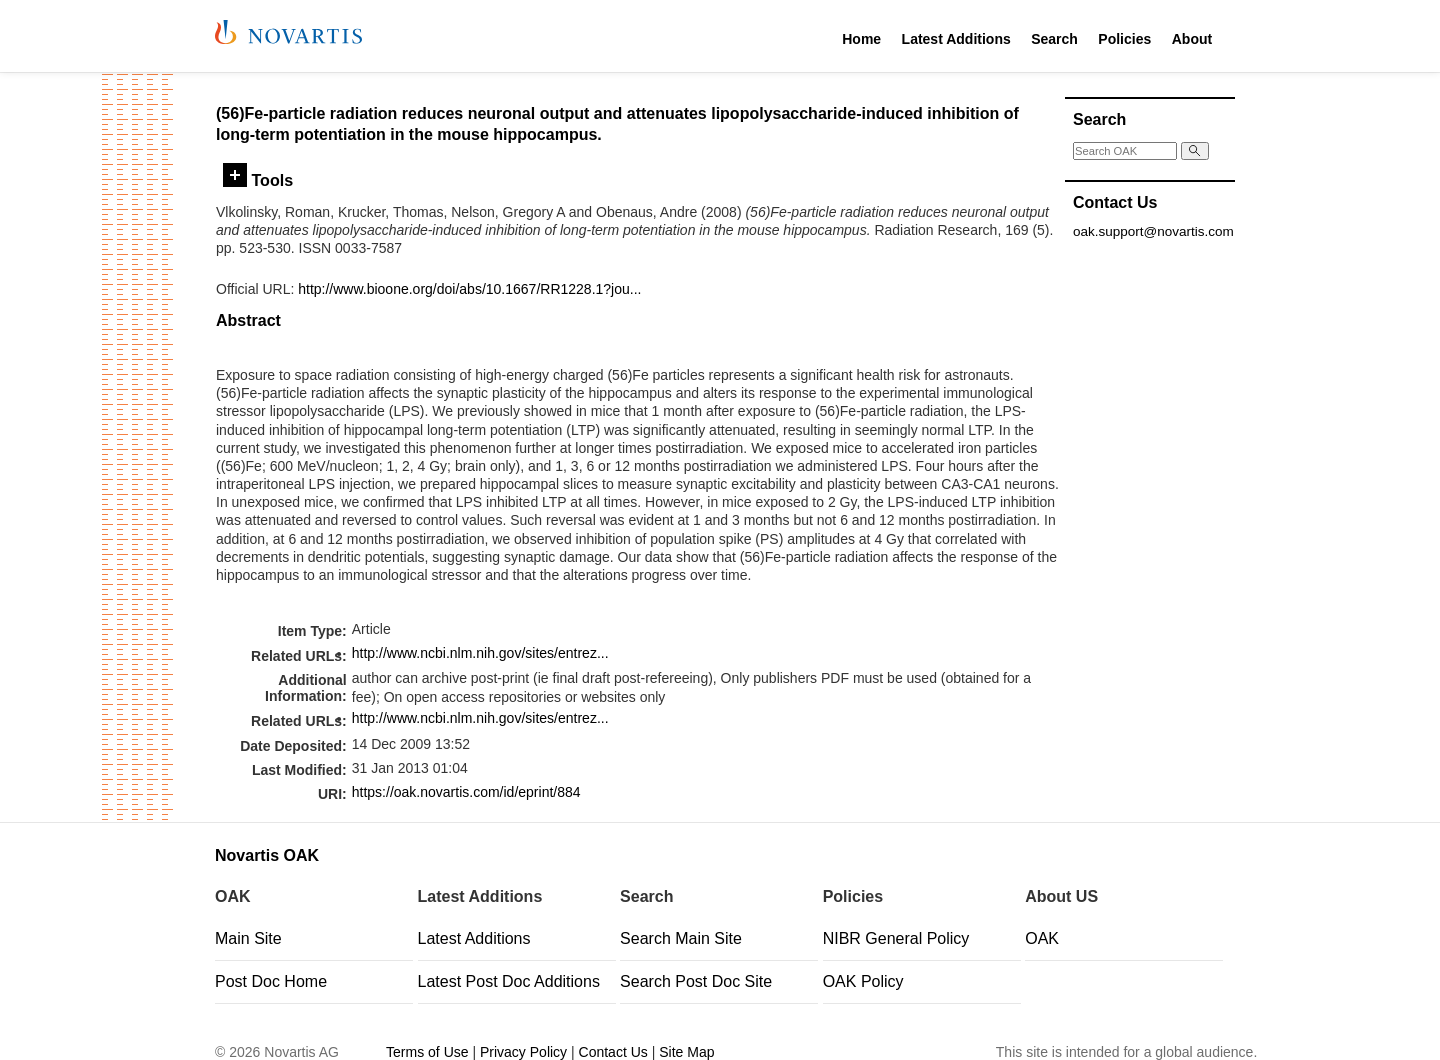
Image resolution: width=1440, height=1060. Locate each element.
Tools (258, 180)
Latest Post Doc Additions (509, 981)
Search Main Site (681, 938)
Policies (1124, 39)
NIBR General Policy (896, 938)
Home (861, 39)
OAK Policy (863, 981)
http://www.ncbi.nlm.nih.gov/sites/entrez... (480, 653)
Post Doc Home (271, 981)
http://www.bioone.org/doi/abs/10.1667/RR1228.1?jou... (469, 289)
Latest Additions (956, 39)
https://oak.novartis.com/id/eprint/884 (466, 792)
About (1192, 39)
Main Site (248, 938)
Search (1054, 39)
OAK (1042, 938)
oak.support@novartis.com (1153, 231)
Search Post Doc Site (696, 981)
